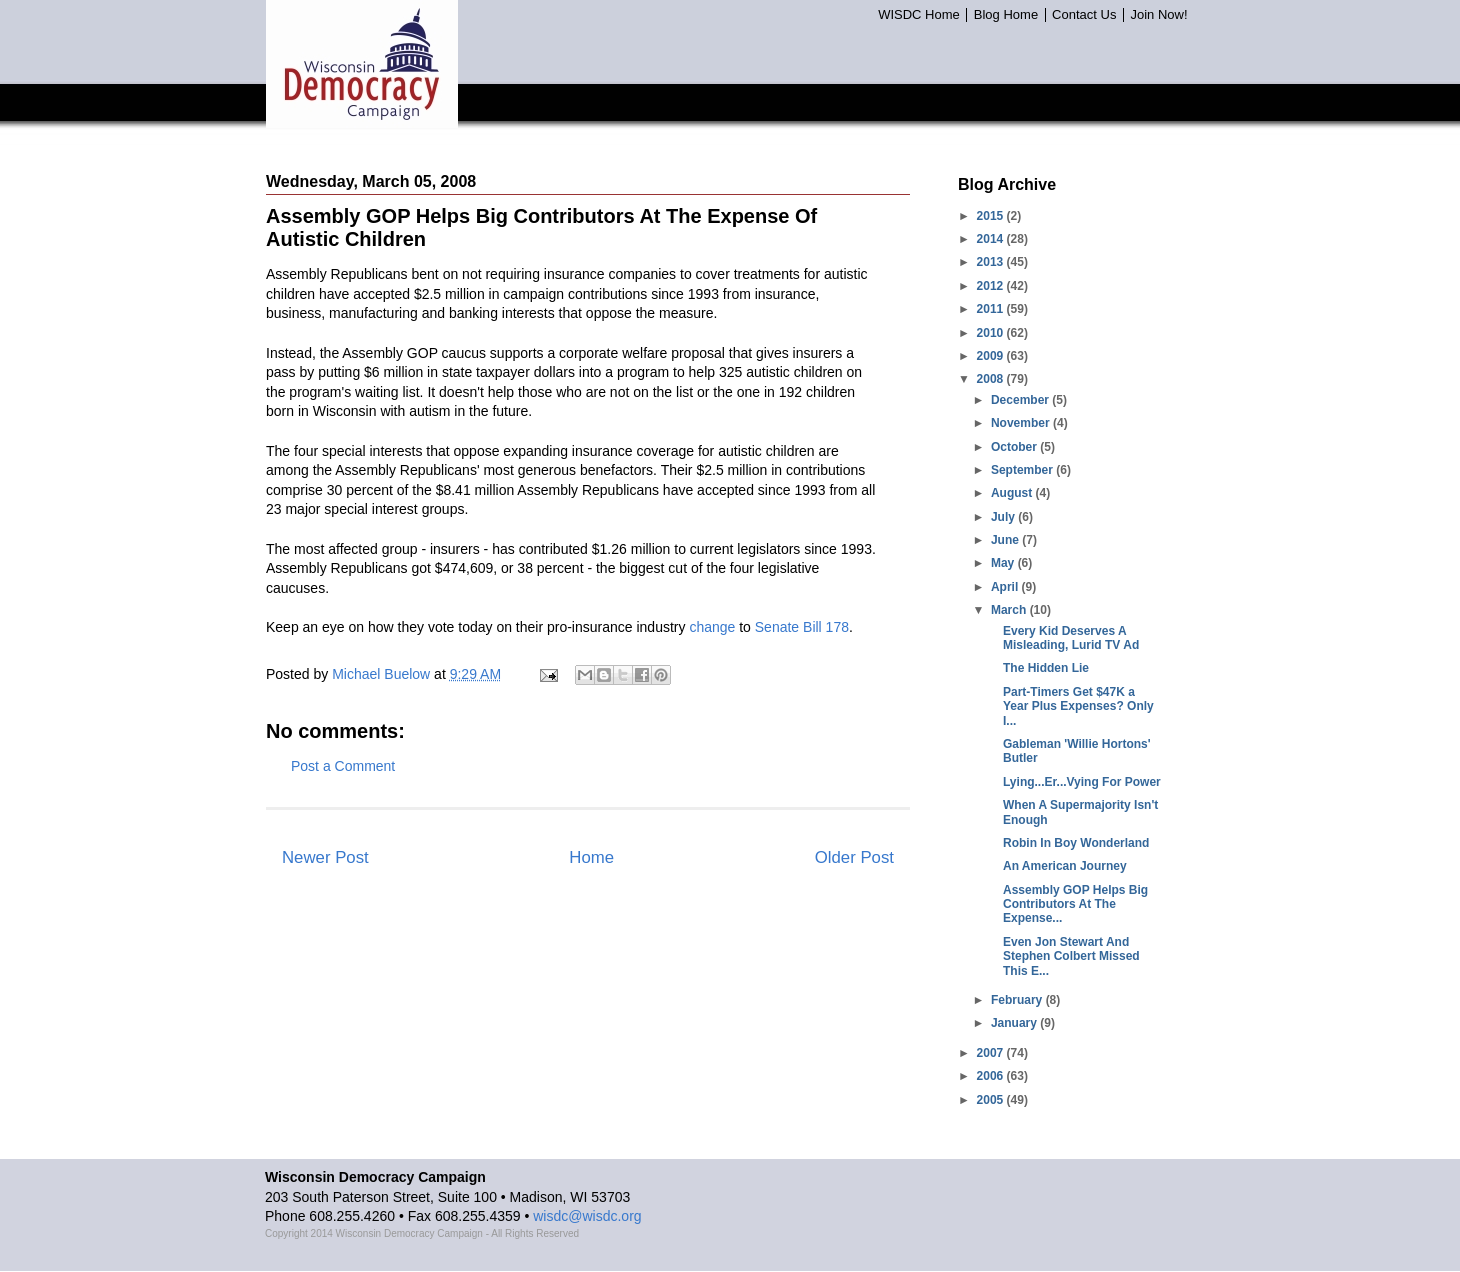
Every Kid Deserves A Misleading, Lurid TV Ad (1071, 638)
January (1015, 1023)
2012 (992, 286)
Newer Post (325, 857)
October (1015, 447)
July (1004, 517)
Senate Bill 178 (802, 627)
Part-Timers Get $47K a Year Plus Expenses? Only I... (1078, 706)
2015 (992, 216)
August (1013, 493)
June (1006, 540)
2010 (992, 333)
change (712, 627)
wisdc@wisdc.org (587, 1216)
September (1023, 470)
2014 (992, 239)
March (1010, 610)
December (1021, 400)
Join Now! (1158, 15)
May (1004, 563)
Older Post (854, 857)
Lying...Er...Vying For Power (1082, 782)
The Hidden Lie (1046, 668)
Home (591, 857)
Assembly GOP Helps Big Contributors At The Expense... (1075, 904)
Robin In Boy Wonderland (1076, 843)
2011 (992, 309)
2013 (992, 262)
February (1018, 1000)
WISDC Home (919, 15)
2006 (992, 1076)
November (1022, 423)
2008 (992, 379)
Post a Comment (343, 766)
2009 (992, 356)
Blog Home (1006, 15)
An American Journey (1065, 866)
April (1006, 587)
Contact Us (1084, 15)
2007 (992, 1053)
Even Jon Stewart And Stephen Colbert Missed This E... (1071, 956)
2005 (992, 1100)
